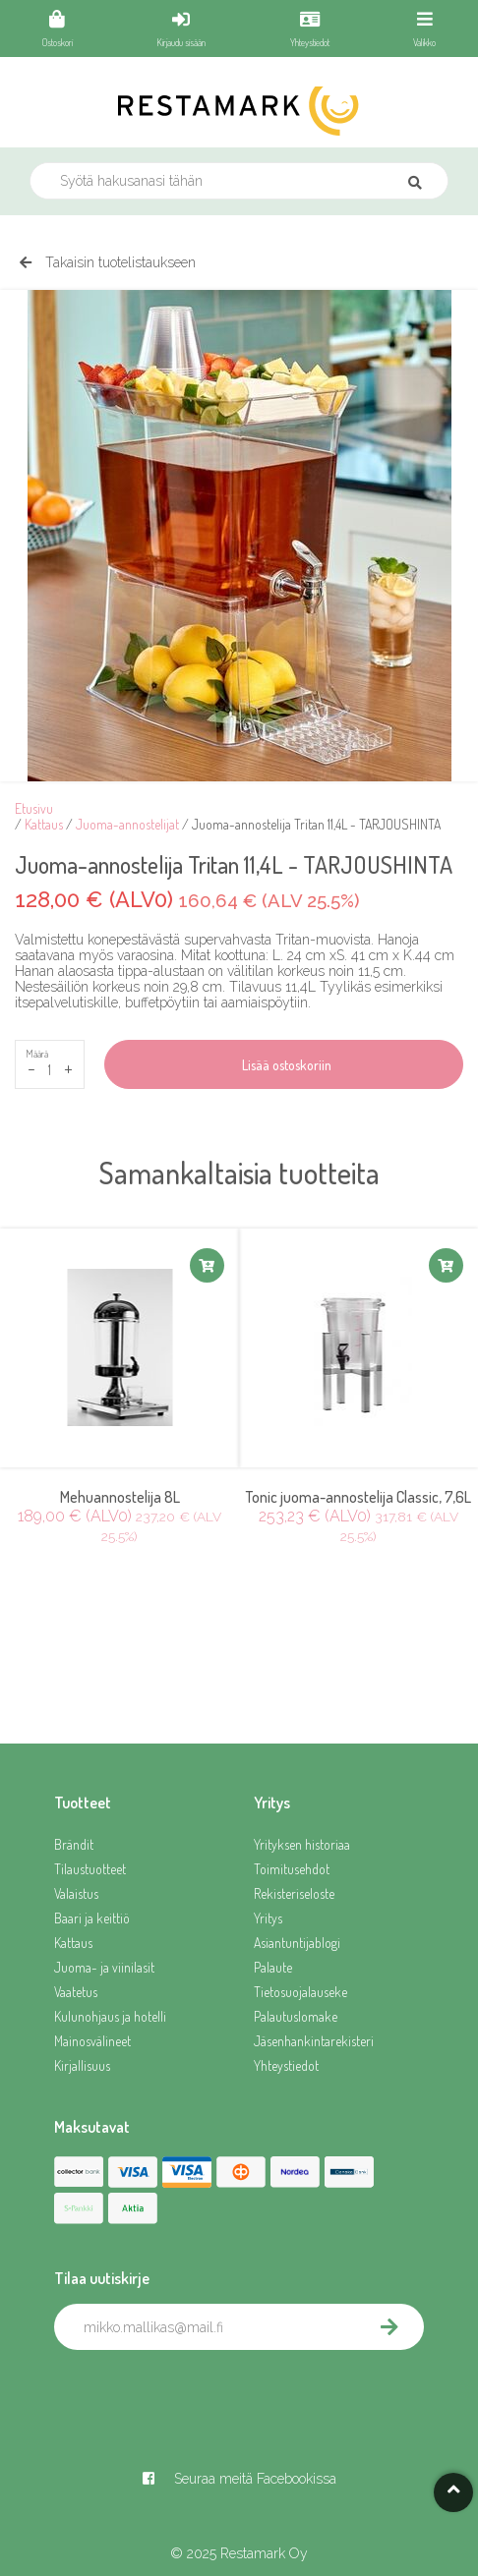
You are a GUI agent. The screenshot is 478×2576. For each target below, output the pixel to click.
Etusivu (34, 808)
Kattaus (44, 824)
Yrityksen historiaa (302, 1844)
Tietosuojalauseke (300, 1991)
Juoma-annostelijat (127, 824)
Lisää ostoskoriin (283, 1065)
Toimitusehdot (291, 1868)
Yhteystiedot (286, 2065)
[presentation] (203, 2393)
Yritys (268, 1918)
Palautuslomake (295, 2016)
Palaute (273, 1967)
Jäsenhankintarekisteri (314, 2040)
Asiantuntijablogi (297, 1942)
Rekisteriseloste (294, 1893)
